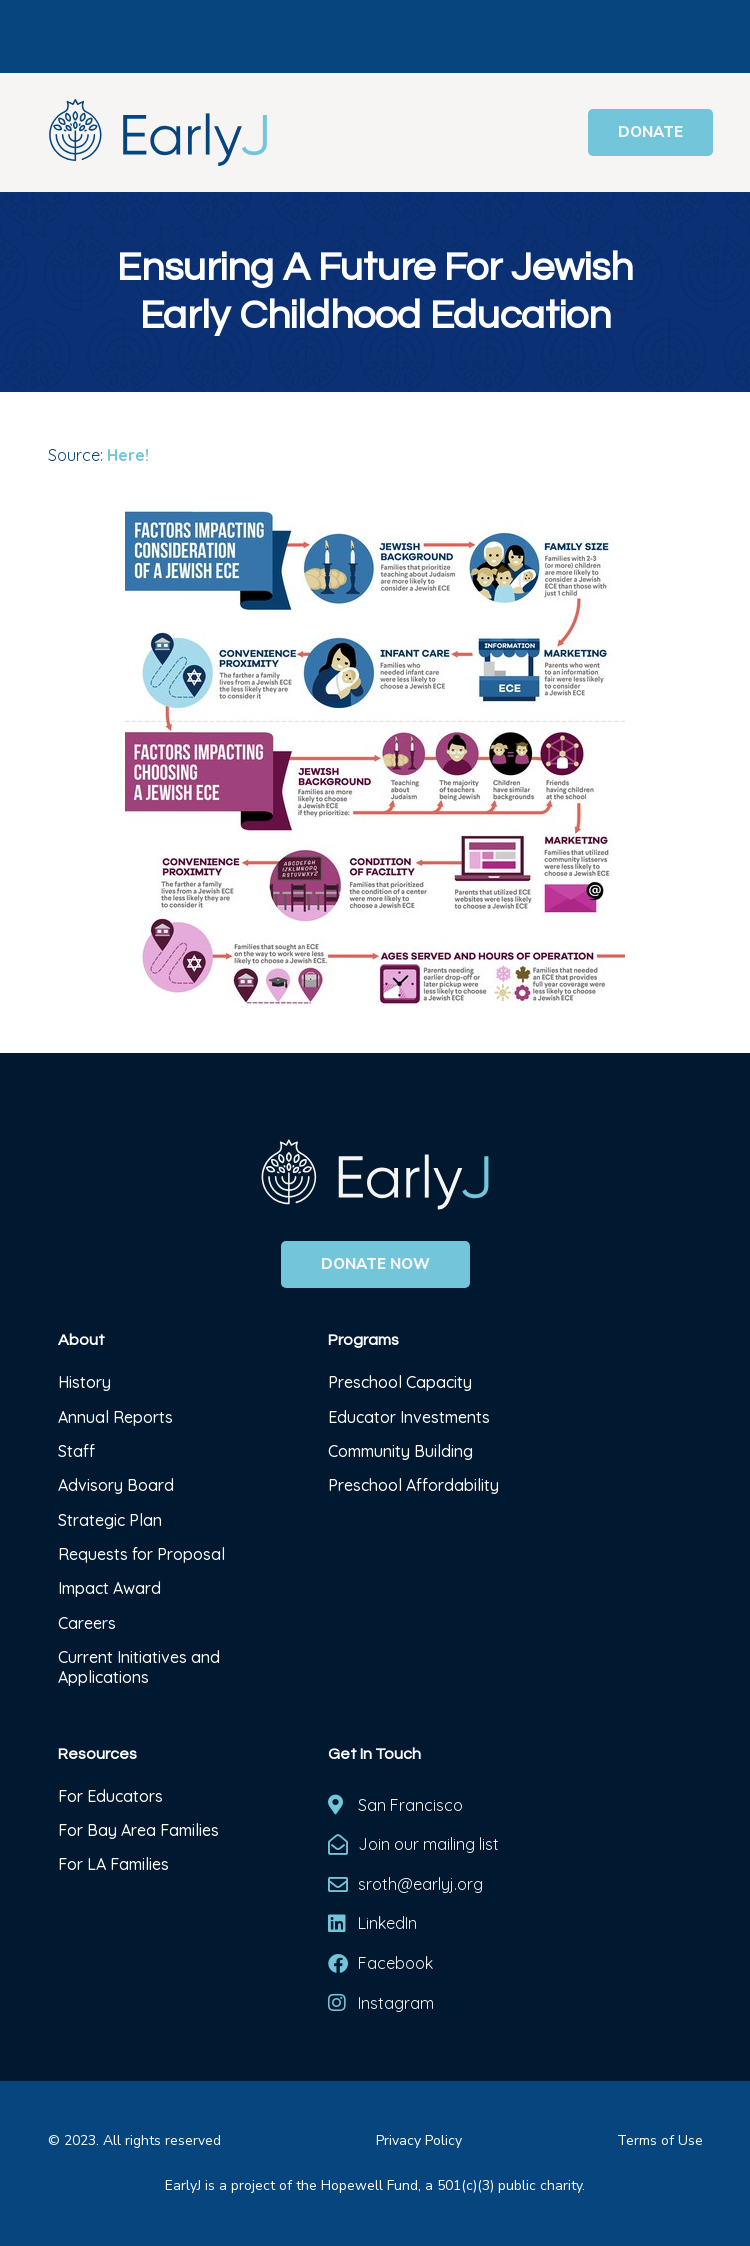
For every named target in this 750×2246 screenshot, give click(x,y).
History (86, 1382)
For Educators (110, 1796)
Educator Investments (409, 1417)
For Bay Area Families (138, 1830)
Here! (128, 455)
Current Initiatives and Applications (139, 1667)
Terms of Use (660, 2140)
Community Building (400, 1451)
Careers (87, 1623)
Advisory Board (116, 1485)
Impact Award (109, 1588)
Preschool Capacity (400, 1382)
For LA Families (113, 1864)
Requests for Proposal (141, 1554)
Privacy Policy (419, 2140)
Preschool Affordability (413, 1485)
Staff (76, 1451)
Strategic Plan (110, 1520)
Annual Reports (115, 1417)
